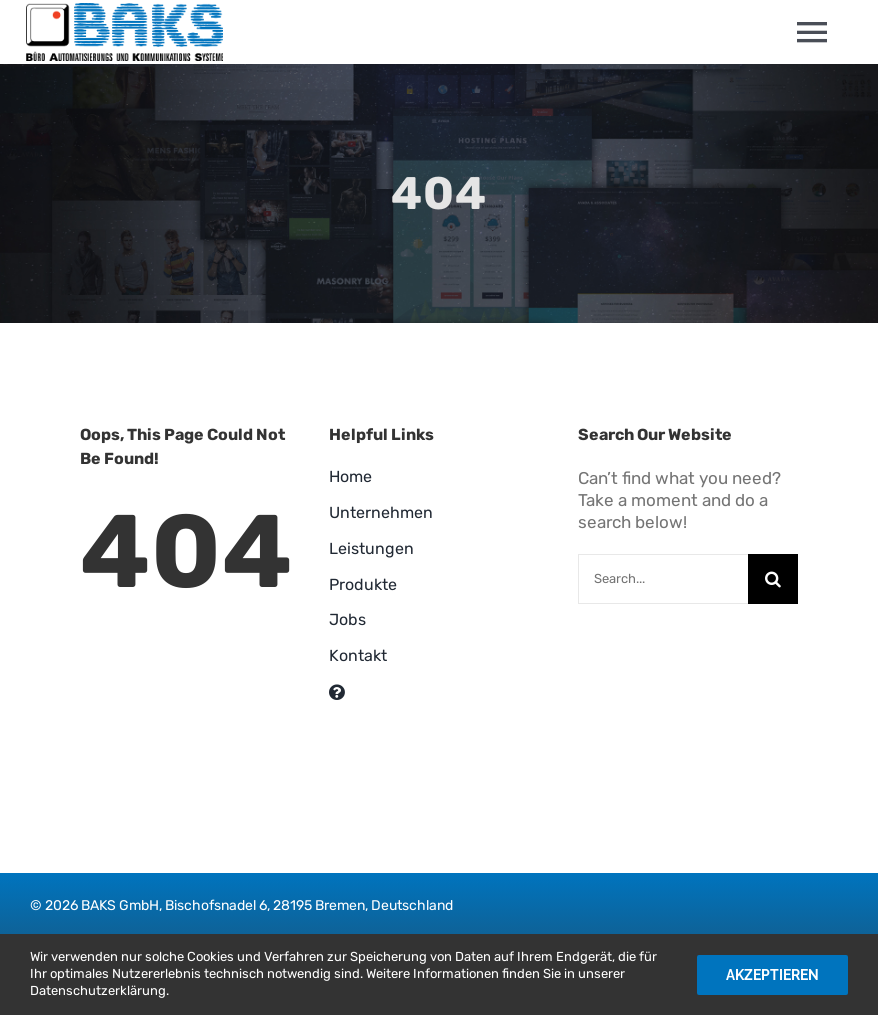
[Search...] (663, 579)
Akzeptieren (772, 975)
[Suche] (773, 579)
